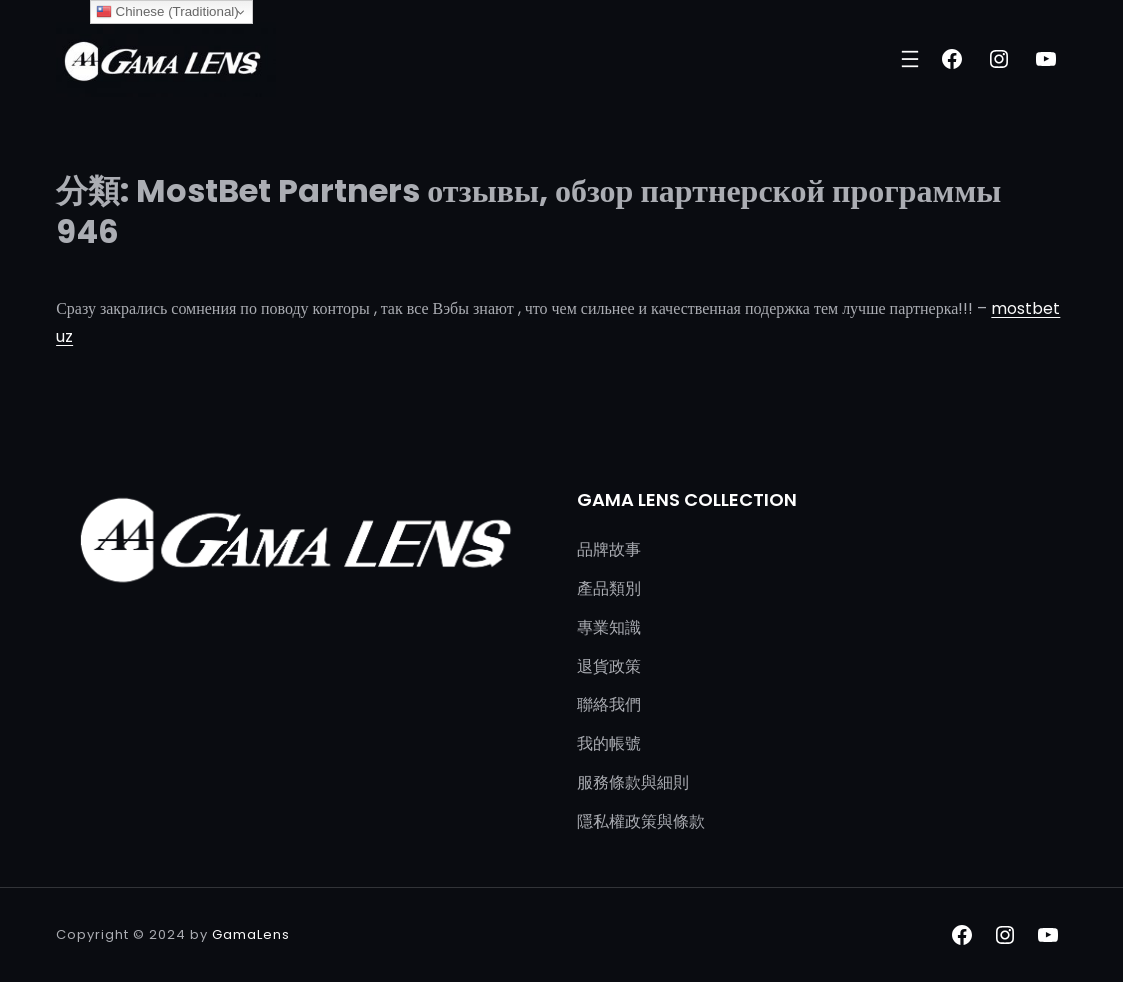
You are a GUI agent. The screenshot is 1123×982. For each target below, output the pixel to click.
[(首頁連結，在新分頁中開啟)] (166, 59)
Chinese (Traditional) (167, 12)
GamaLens (251, 934)
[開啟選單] (910, 59)
